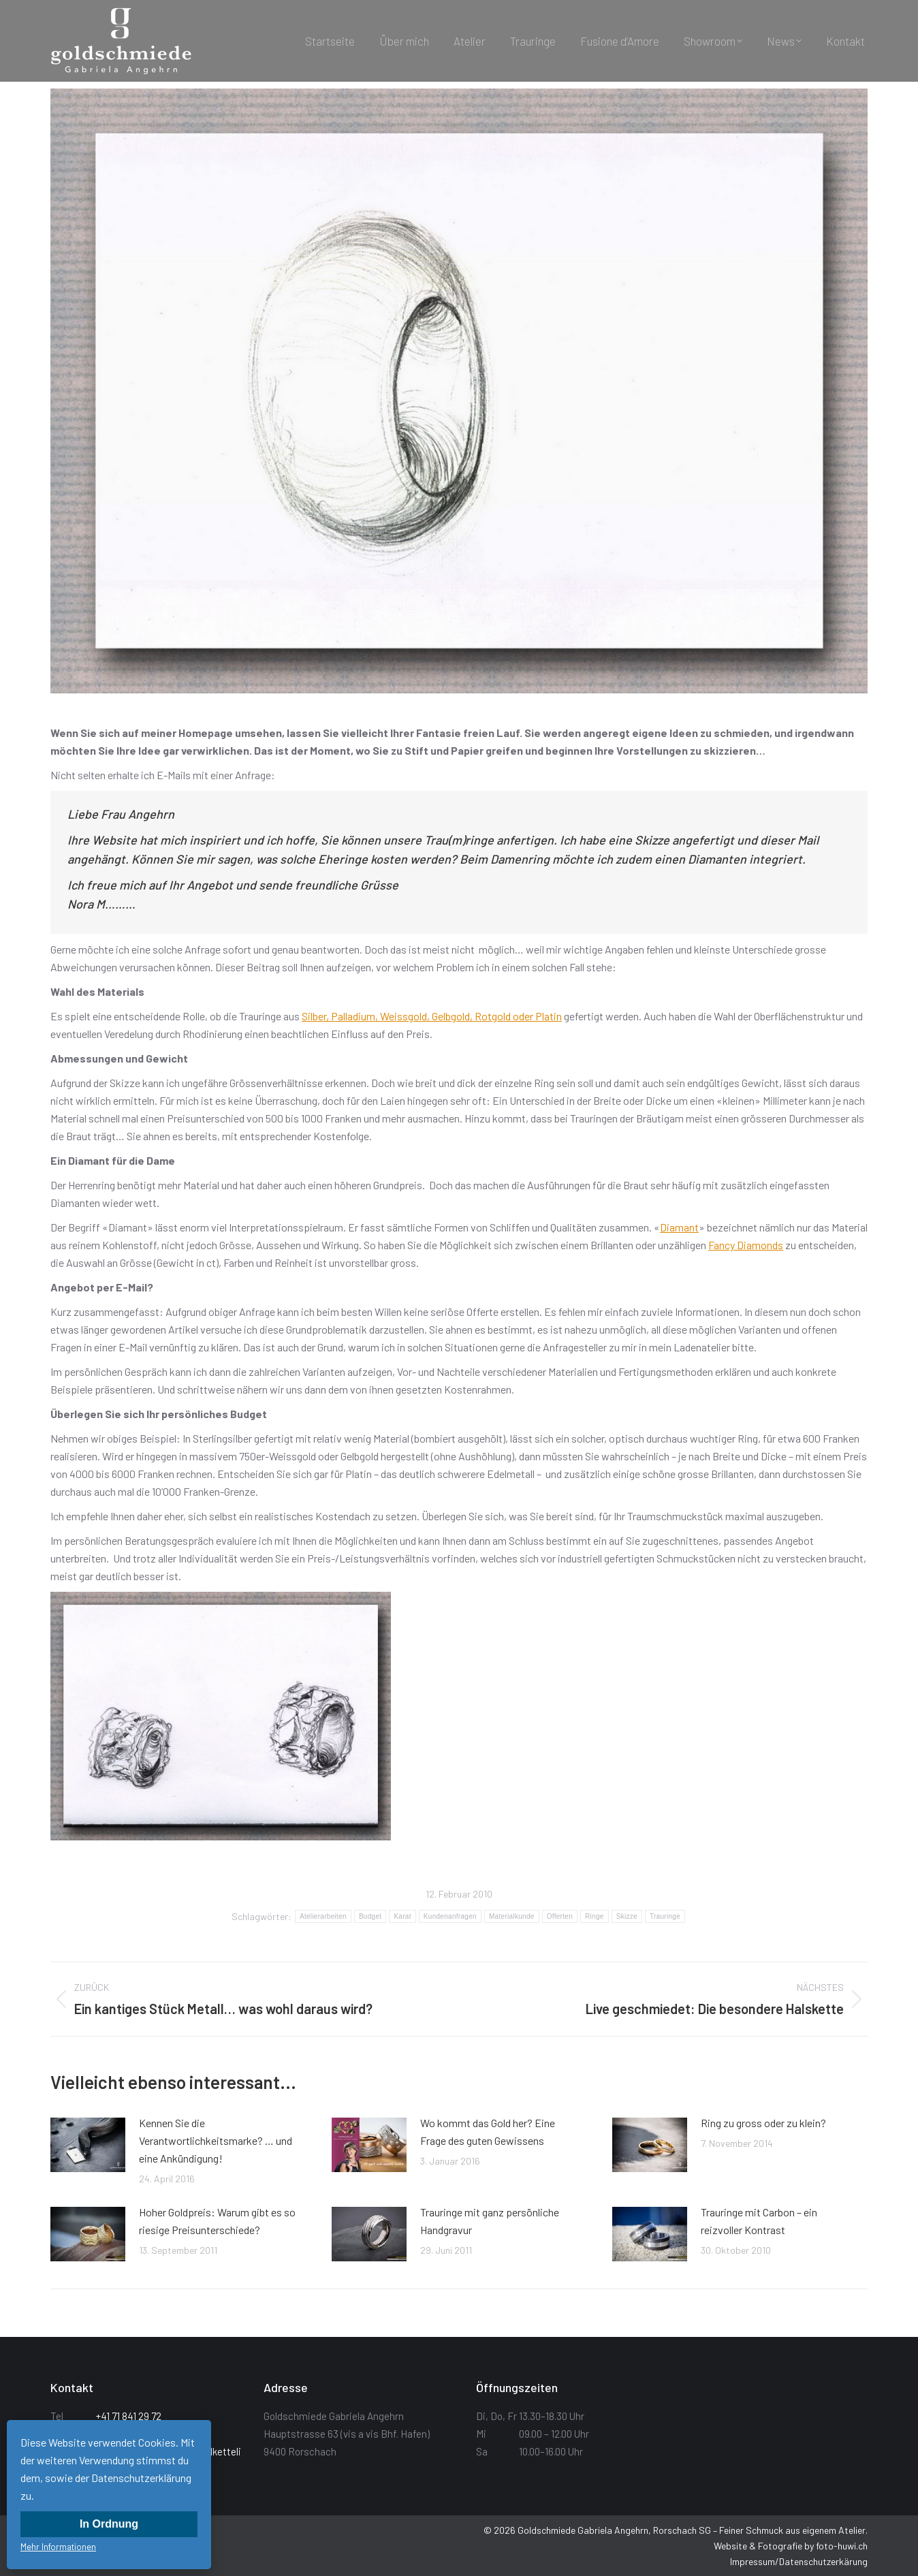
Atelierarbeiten (323, 1916)
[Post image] (87, 2145)
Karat (402, 1916)
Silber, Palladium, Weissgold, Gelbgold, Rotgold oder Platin (432, 1015)
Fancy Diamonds (745, 1244)
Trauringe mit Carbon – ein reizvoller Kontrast (759, 2220)
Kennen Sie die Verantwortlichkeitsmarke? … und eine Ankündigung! (215, 2140)
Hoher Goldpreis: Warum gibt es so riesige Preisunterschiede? (217, 2220)
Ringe (594, 1916)
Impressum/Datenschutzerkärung (799, 2561)
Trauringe (665, 1916)
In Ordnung (109, 2524)
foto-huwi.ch (842, 2545)
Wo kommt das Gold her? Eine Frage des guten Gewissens (487, 2131)
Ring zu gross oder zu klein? (763, 2122)
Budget (370, 1916)
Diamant (679, 1227)
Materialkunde (512, 1916)
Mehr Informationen (58, 2546)
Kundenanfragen (450, 1916)
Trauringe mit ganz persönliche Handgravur (489, 2220)
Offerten (560, 1916)
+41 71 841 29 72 (128, 2416)
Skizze (626, 1916)
